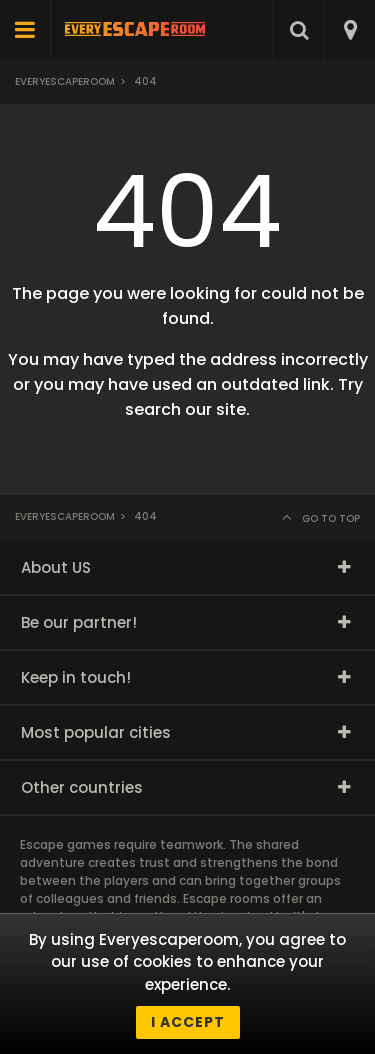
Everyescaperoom (65, 81)
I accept (188, 1022)
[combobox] (349, 30)
